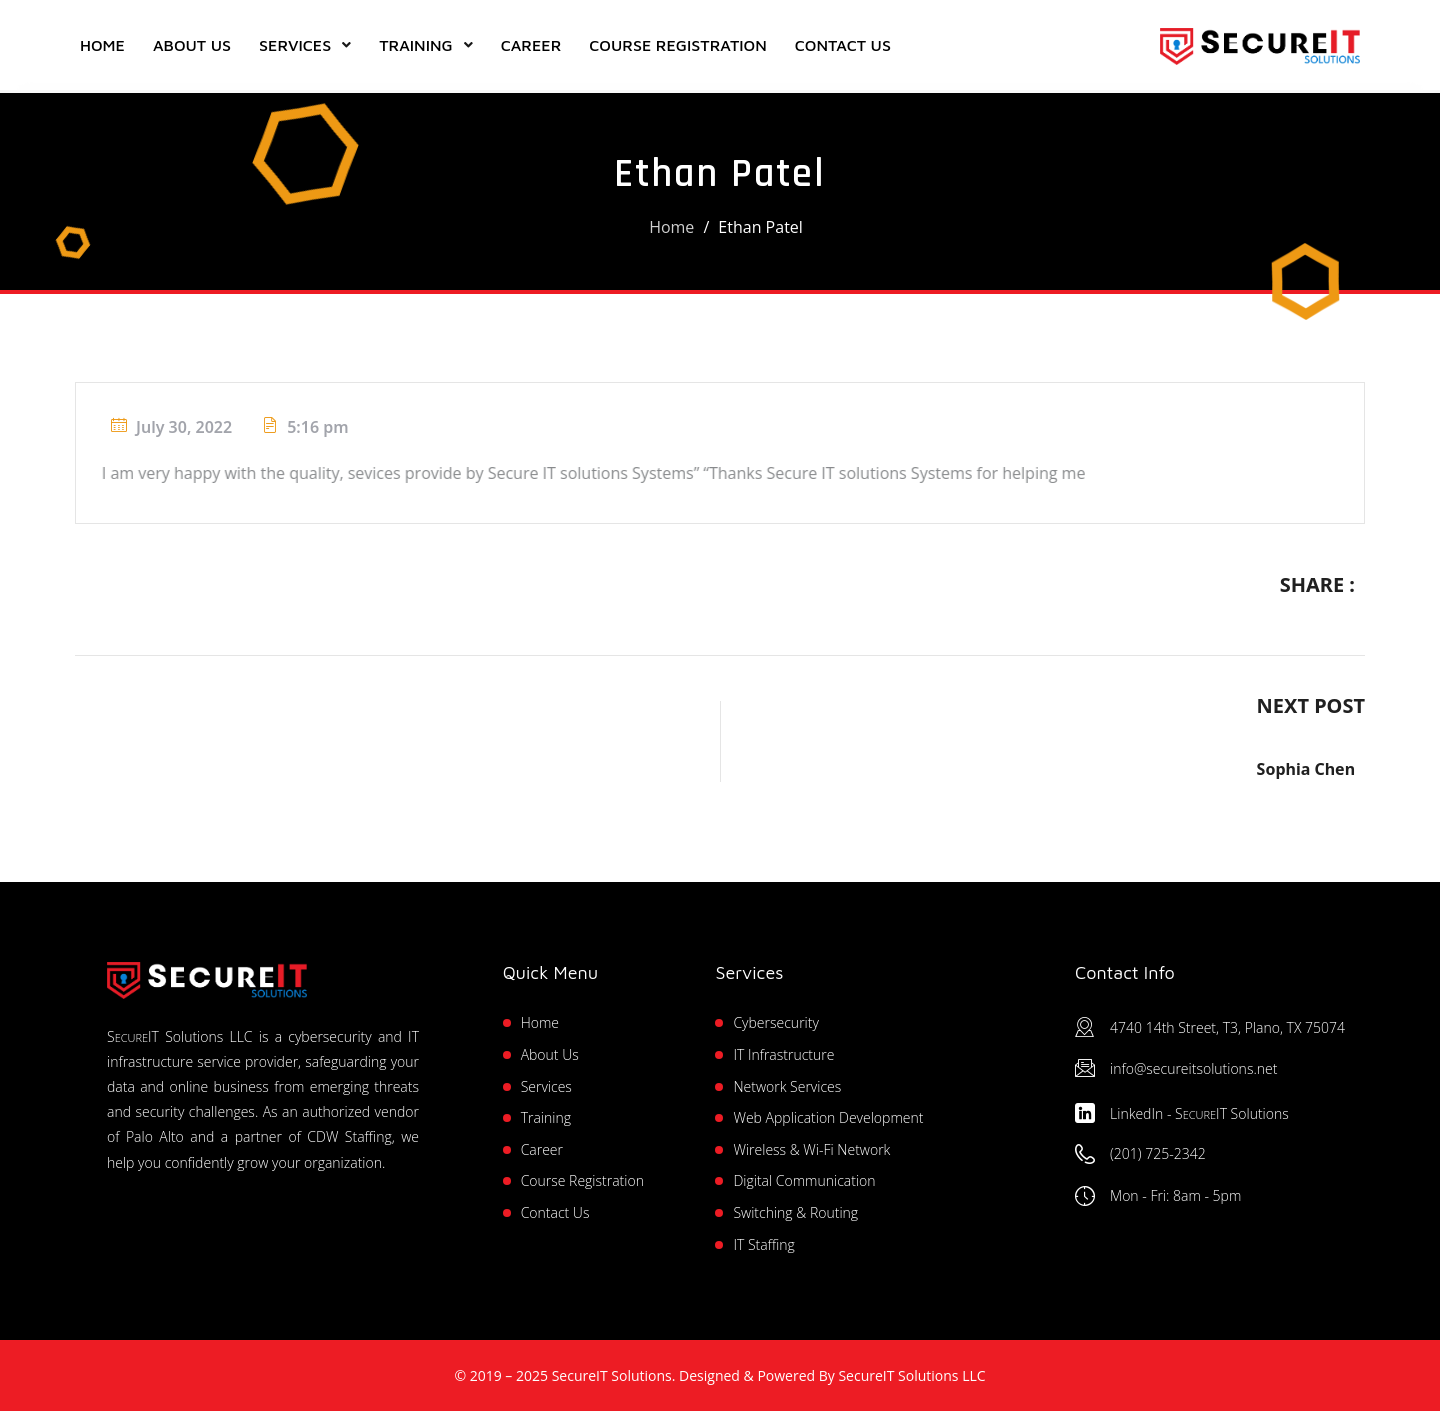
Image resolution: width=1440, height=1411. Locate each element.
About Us (192, 45)
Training (415, 45)
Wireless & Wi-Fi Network (811, 1149)
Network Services (787, 1086)
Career (531, 45)
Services (295, 45)
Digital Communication (804, 1180)
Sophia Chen (1306, 769)
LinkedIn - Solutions (1199, 1113)
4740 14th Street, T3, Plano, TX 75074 (1227, 1027)
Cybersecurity (775, 1022)
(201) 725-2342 (1158, 1153)
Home (102, 45)
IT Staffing (763, 1244)
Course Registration (677, 45)
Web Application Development (828, 1117)
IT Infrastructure (783, 1054)
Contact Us (843, 45)
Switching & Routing (795, 1212)
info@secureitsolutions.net (1193, 1068)
